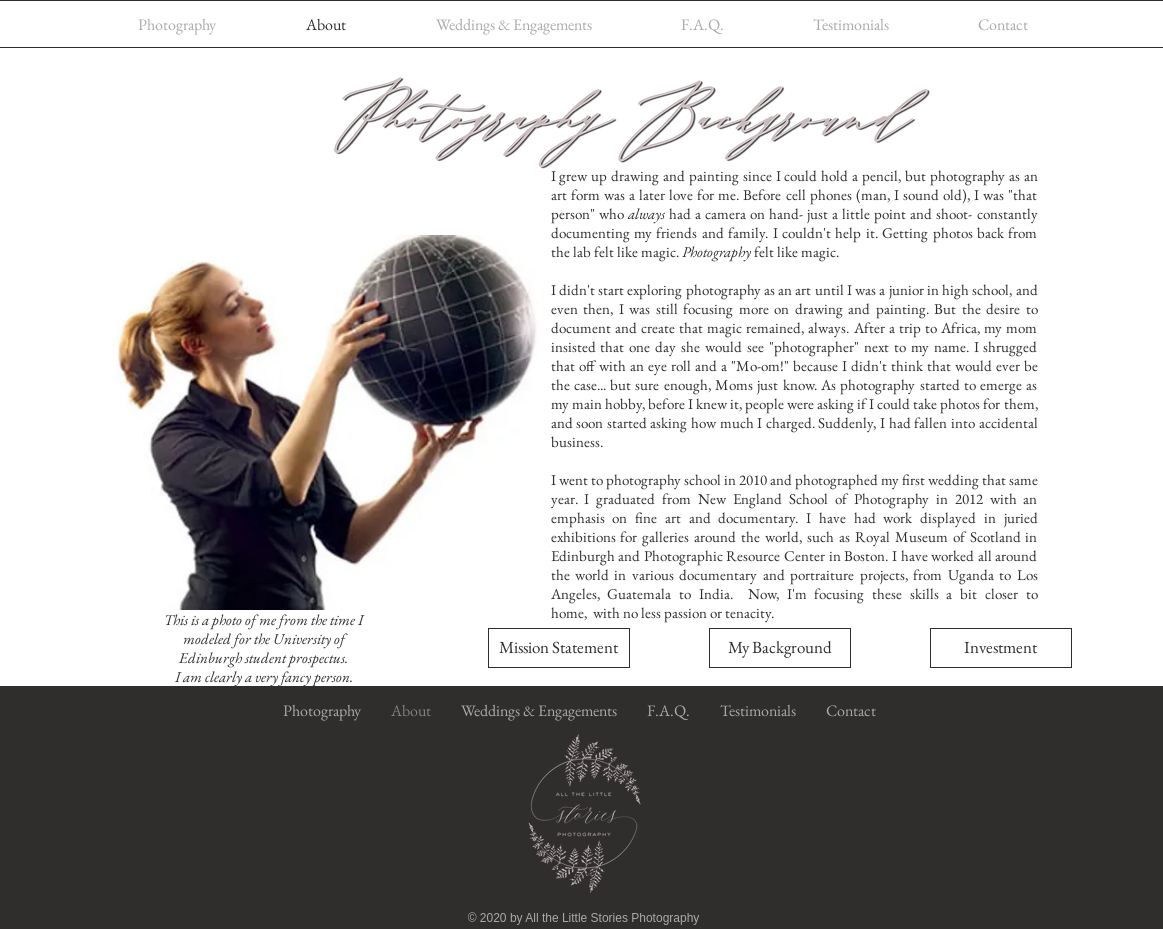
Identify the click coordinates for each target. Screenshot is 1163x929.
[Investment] (1001, 648)
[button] (559, 648)
